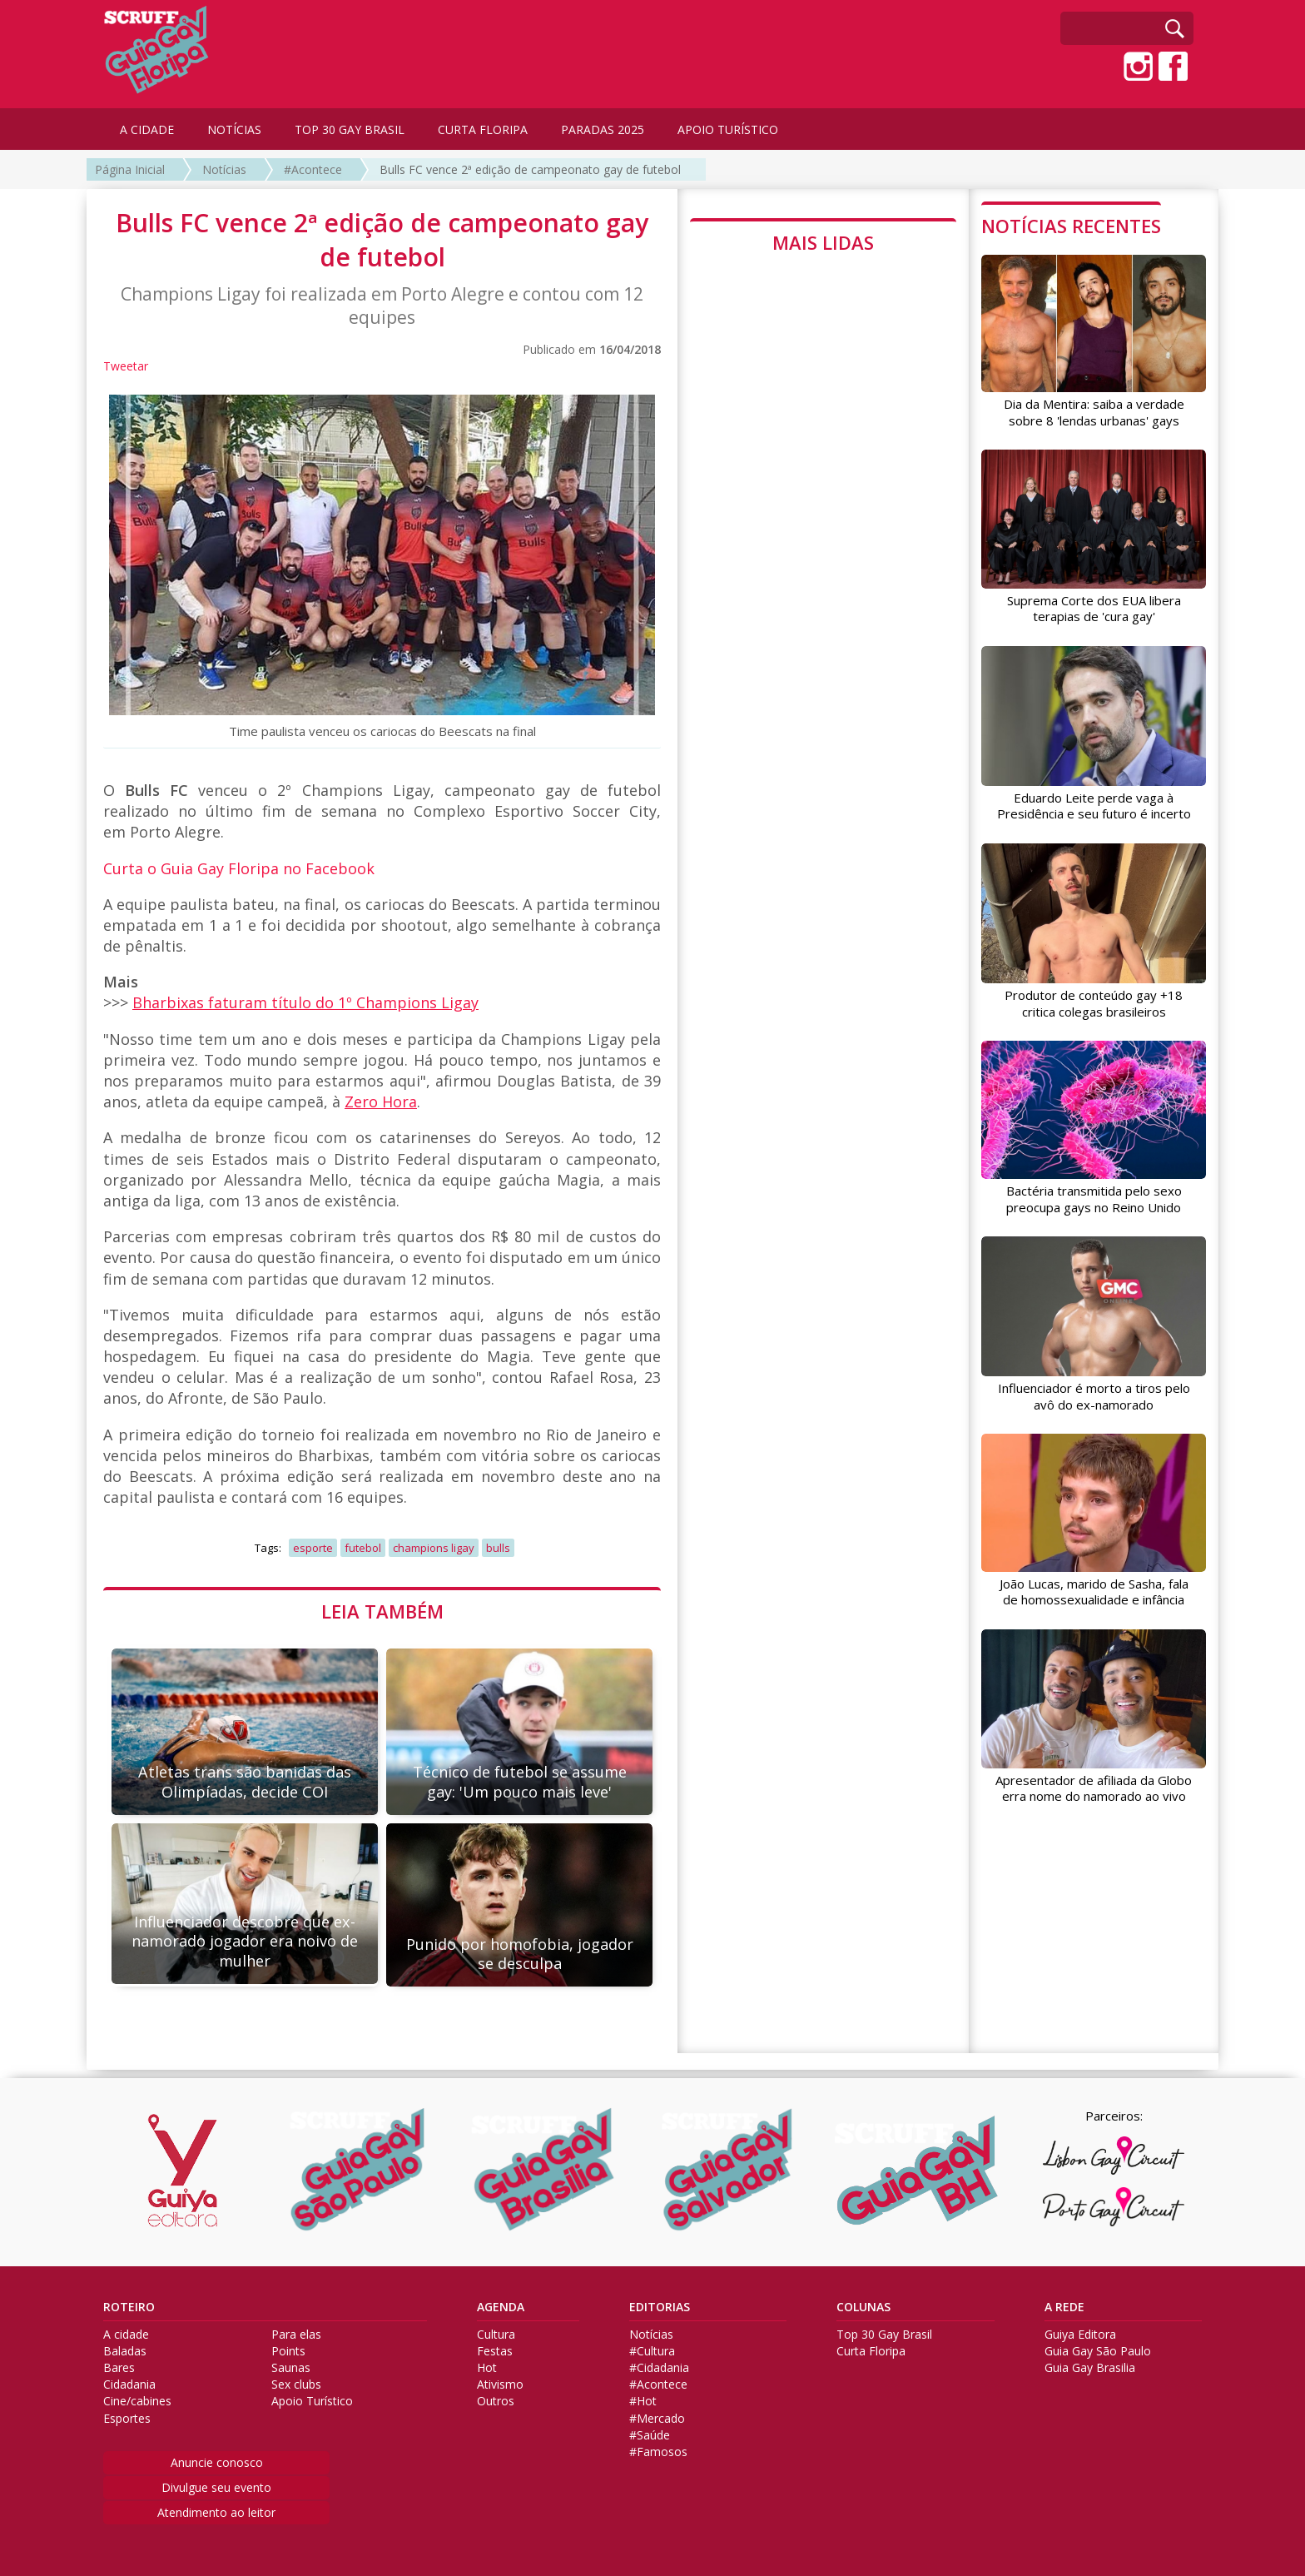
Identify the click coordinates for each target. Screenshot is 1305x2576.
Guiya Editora (1080, 2334)
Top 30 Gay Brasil (884, 2334)
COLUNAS (863, 2307)
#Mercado (657, 2418)
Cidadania (129, 2384)
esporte (313, 1547)
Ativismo (500, 2384)
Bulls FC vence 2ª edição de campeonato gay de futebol (530, 169)
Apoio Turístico (312, 2401)
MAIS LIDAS (823, 242)
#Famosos (658, 2451)
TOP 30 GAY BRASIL (349, 129)
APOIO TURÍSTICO (727, 129)
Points (288, 2351)
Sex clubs (296, 2384)
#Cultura (652, 2351)
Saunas (290, 2367)
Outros (495, 2401)
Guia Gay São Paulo (1097, 2351)
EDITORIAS (659, 2307)
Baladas (124, 2351)
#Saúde (649, 2435)
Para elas (296, 2334)
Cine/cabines (137, 2401)
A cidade (126, 2334)
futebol (363, 1547)
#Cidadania (659, 2367)
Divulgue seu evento (216, 2487)
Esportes (127, 2418)
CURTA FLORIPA (483, 129)
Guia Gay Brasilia (1089, 2367)
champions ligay (433, 1547)
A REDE (1064, 2307)
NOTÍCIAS (234, 129)
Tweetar (125, 366)
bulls (498, 1547)
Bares (119, 2367)
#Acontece (313, 169)
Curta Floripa (871, 2351)
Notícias (224, 169)
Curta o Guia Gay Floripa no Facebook (239, 868)
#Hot (643, 2401)
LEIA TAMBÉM (382, 1611)
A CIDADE (147, 129)
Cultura (496, 2334)
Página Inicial (130, 169)
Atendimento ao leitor (216, 2512)
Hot (487, 2367)
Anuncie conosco (217, 2462)
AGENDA (500, 2307)
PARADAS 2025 (602, 129)
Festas (495, 2351)
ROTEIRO (129, 2307)
